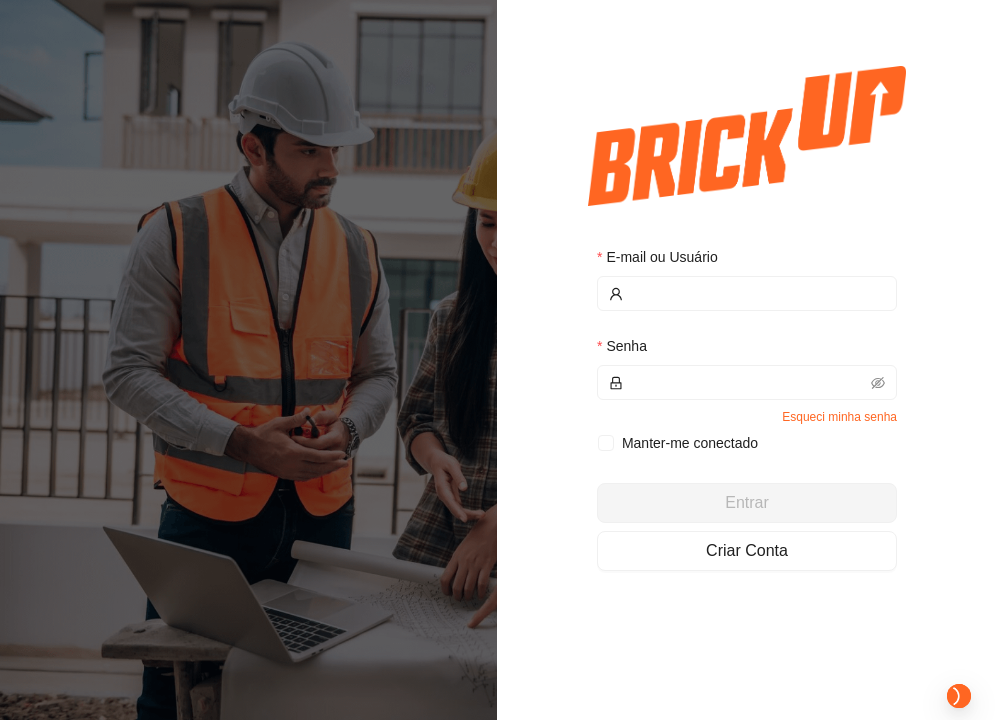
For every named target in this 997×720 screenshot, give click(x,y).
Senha (626, 346)
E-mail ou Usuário (661, 257)
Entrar (747, 502)
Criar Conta (747, 550)
